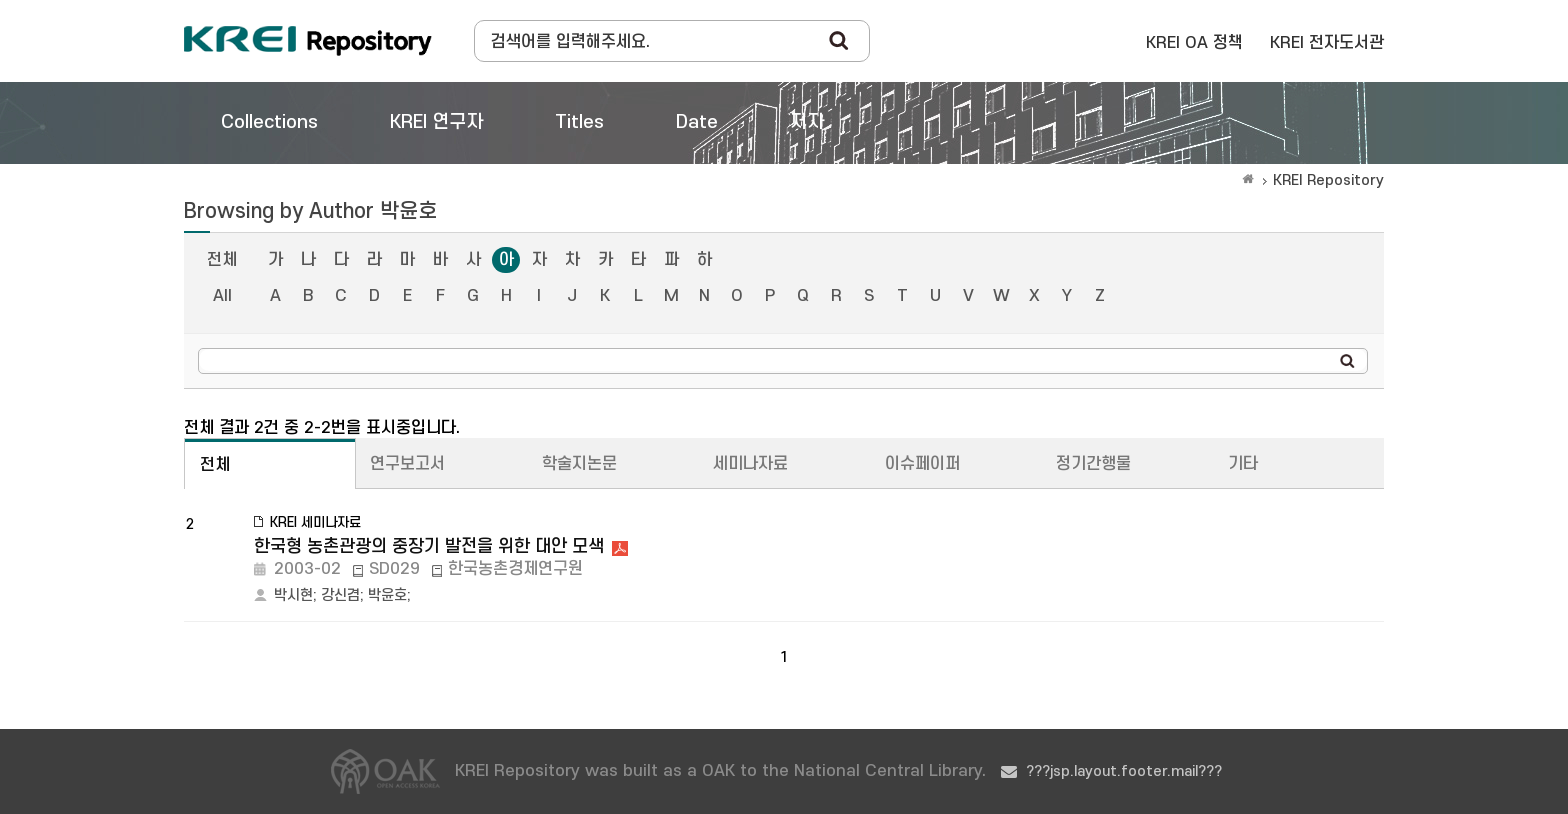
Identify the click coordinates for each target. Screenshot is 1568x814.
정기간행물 (1093, 464)
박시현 (293, 595)
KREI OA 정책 (1194, 43)
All (222, 296)
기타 (1243, 464)
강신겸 (340, 595)
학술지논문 (579, 464)
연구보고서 (407, 464)
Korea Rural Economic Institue (308, 41)
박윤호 (387, 595)
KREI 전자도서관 (1327, 43)
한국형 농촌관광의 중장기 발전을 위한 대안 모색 (429, 546)
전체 (222, 260)
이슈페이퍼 (922, 464)
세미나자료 (750, 464)
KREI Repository (1328, 180)
